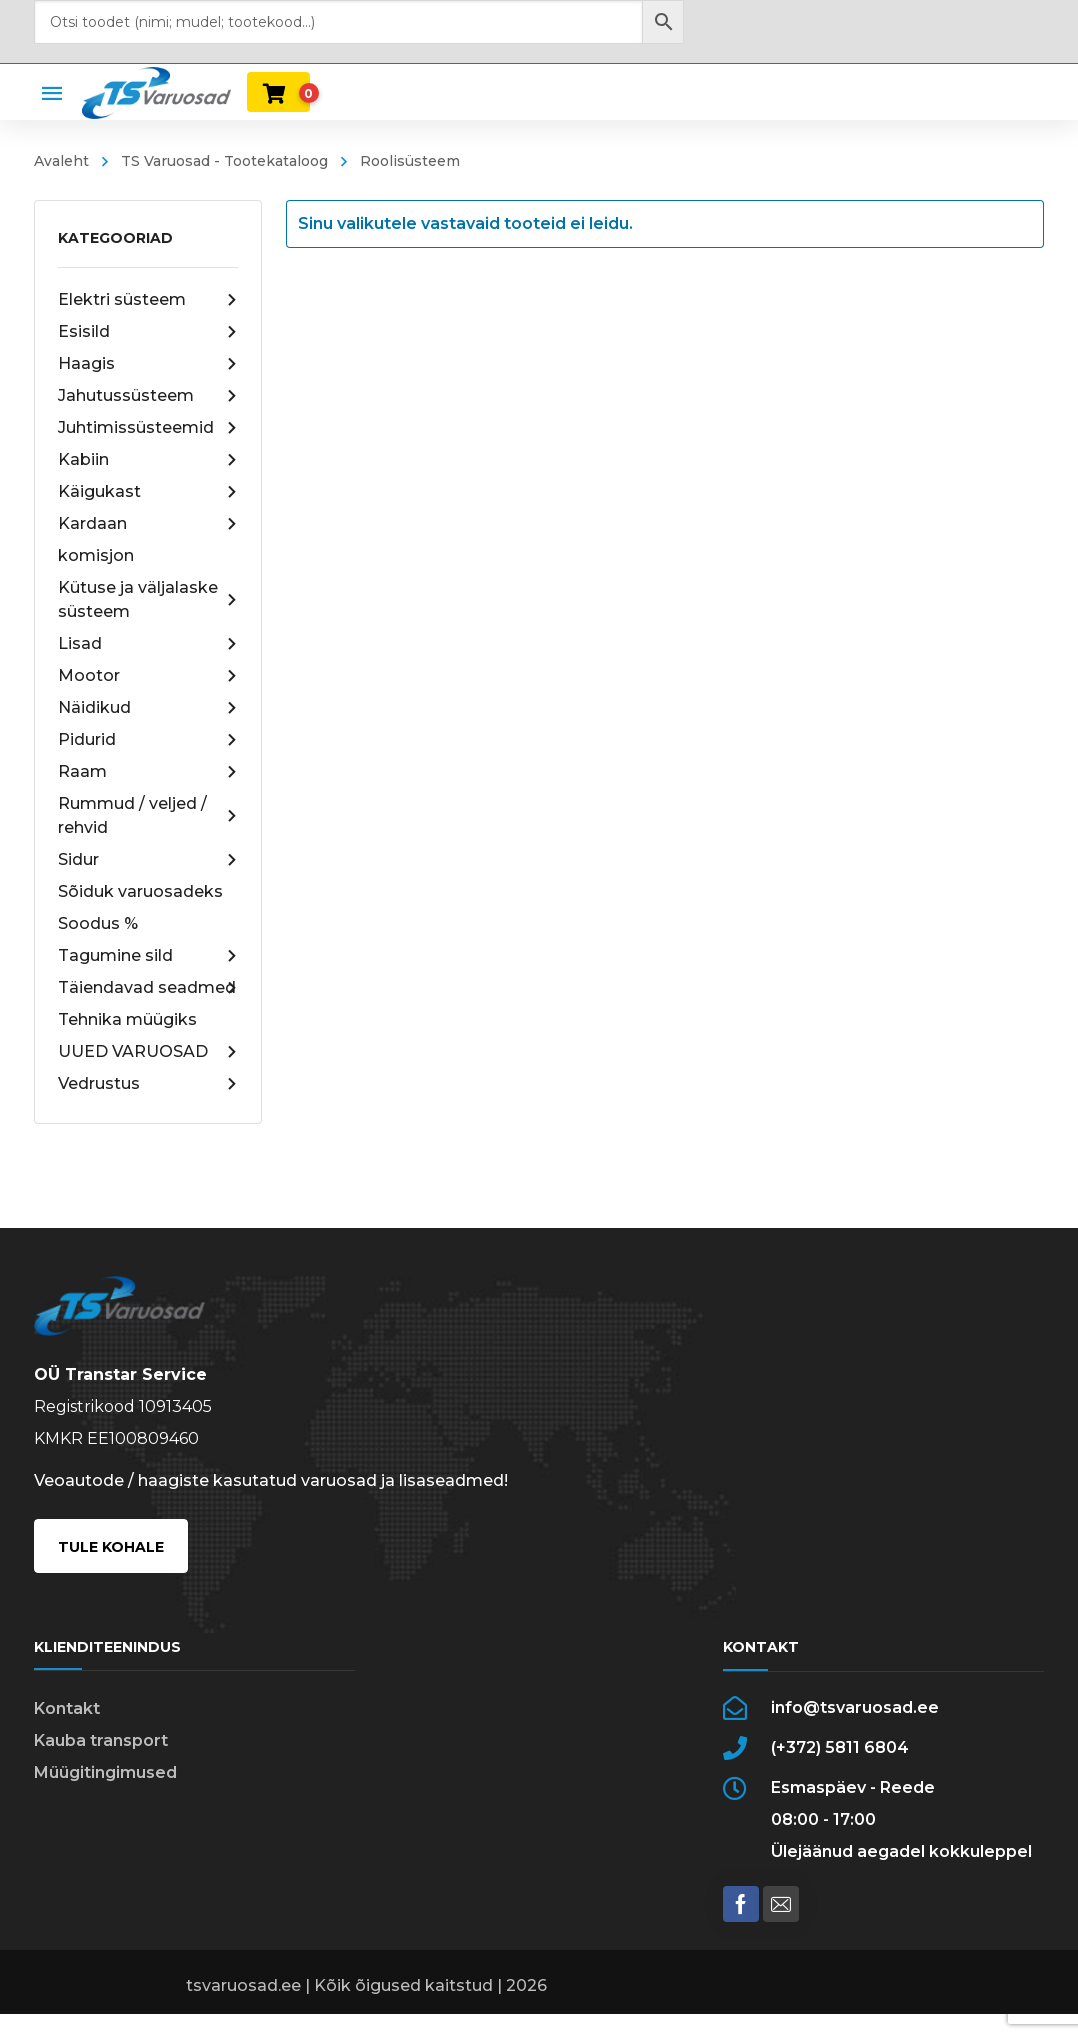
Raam (148, 772)
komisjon (96, 555)
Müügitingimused (105, 1772)
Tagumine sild (148, 956)
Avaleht (61, 161)
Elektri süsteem (148, 300)
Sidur (148, 860)
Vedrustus (148, 1084)
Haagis (148, 364)
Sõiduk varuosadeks (140, 891)
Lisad (148, 644)
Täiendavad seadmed (148, 988)
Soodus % (98, 923)
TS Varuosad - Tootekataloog (224, 161)
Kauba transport (101, 1740)
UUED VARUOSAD (148, 1052)
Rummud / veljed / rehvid (148, 815)
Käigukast (148, 492)
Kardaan (148, 524)
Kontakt (67, 1708)
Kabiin (148, 460)
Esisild (148, 332)
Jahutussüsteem (148, 396)
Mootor (148, 676)
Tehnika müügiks (127, 1019)
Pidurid (148, 740)
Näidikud (148, 708)
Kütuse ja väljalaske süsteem (148, 599)
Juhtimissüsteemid (148, 428)
